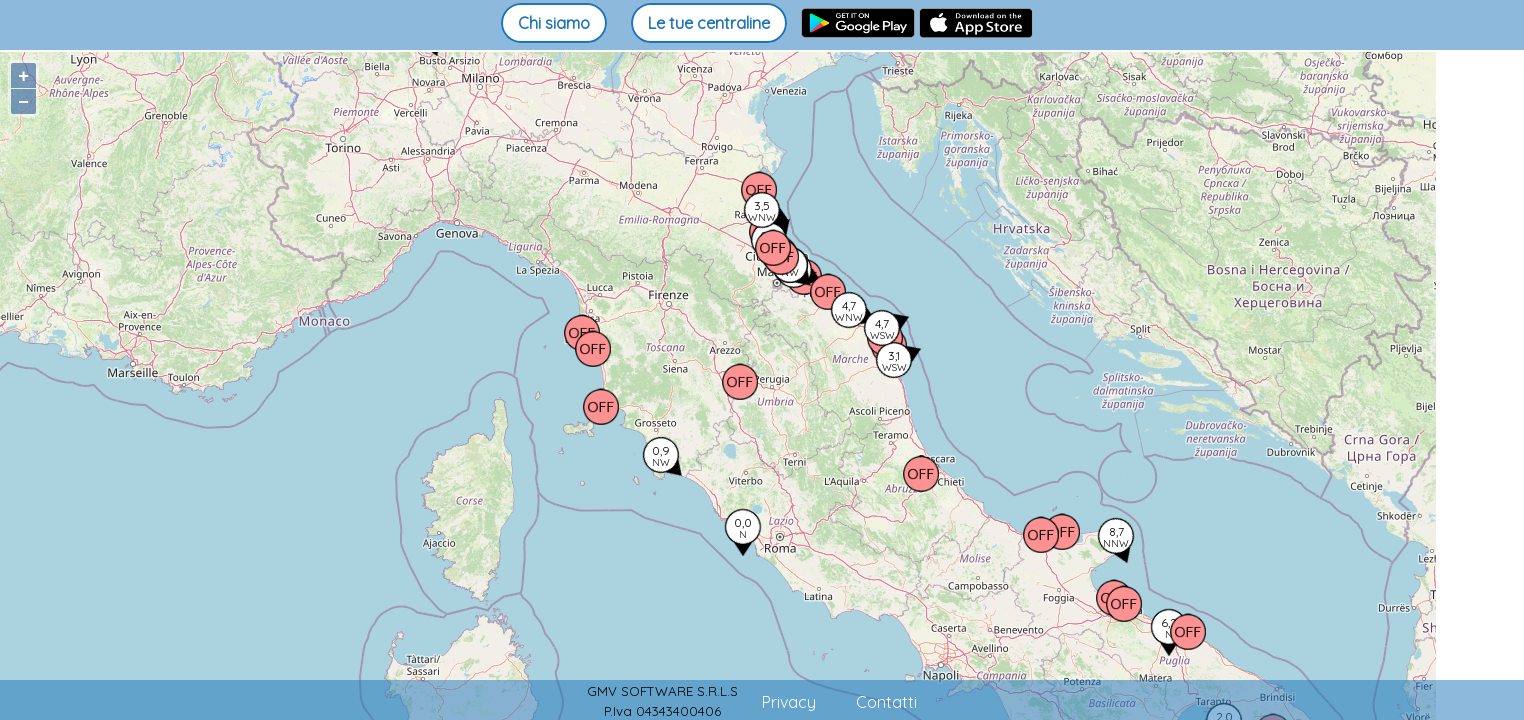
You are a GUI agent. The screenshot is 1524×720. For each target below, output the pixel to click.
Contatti (886, 702)
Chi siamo (554, 23)
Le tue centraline (709, 23)
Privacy (789, 702)
